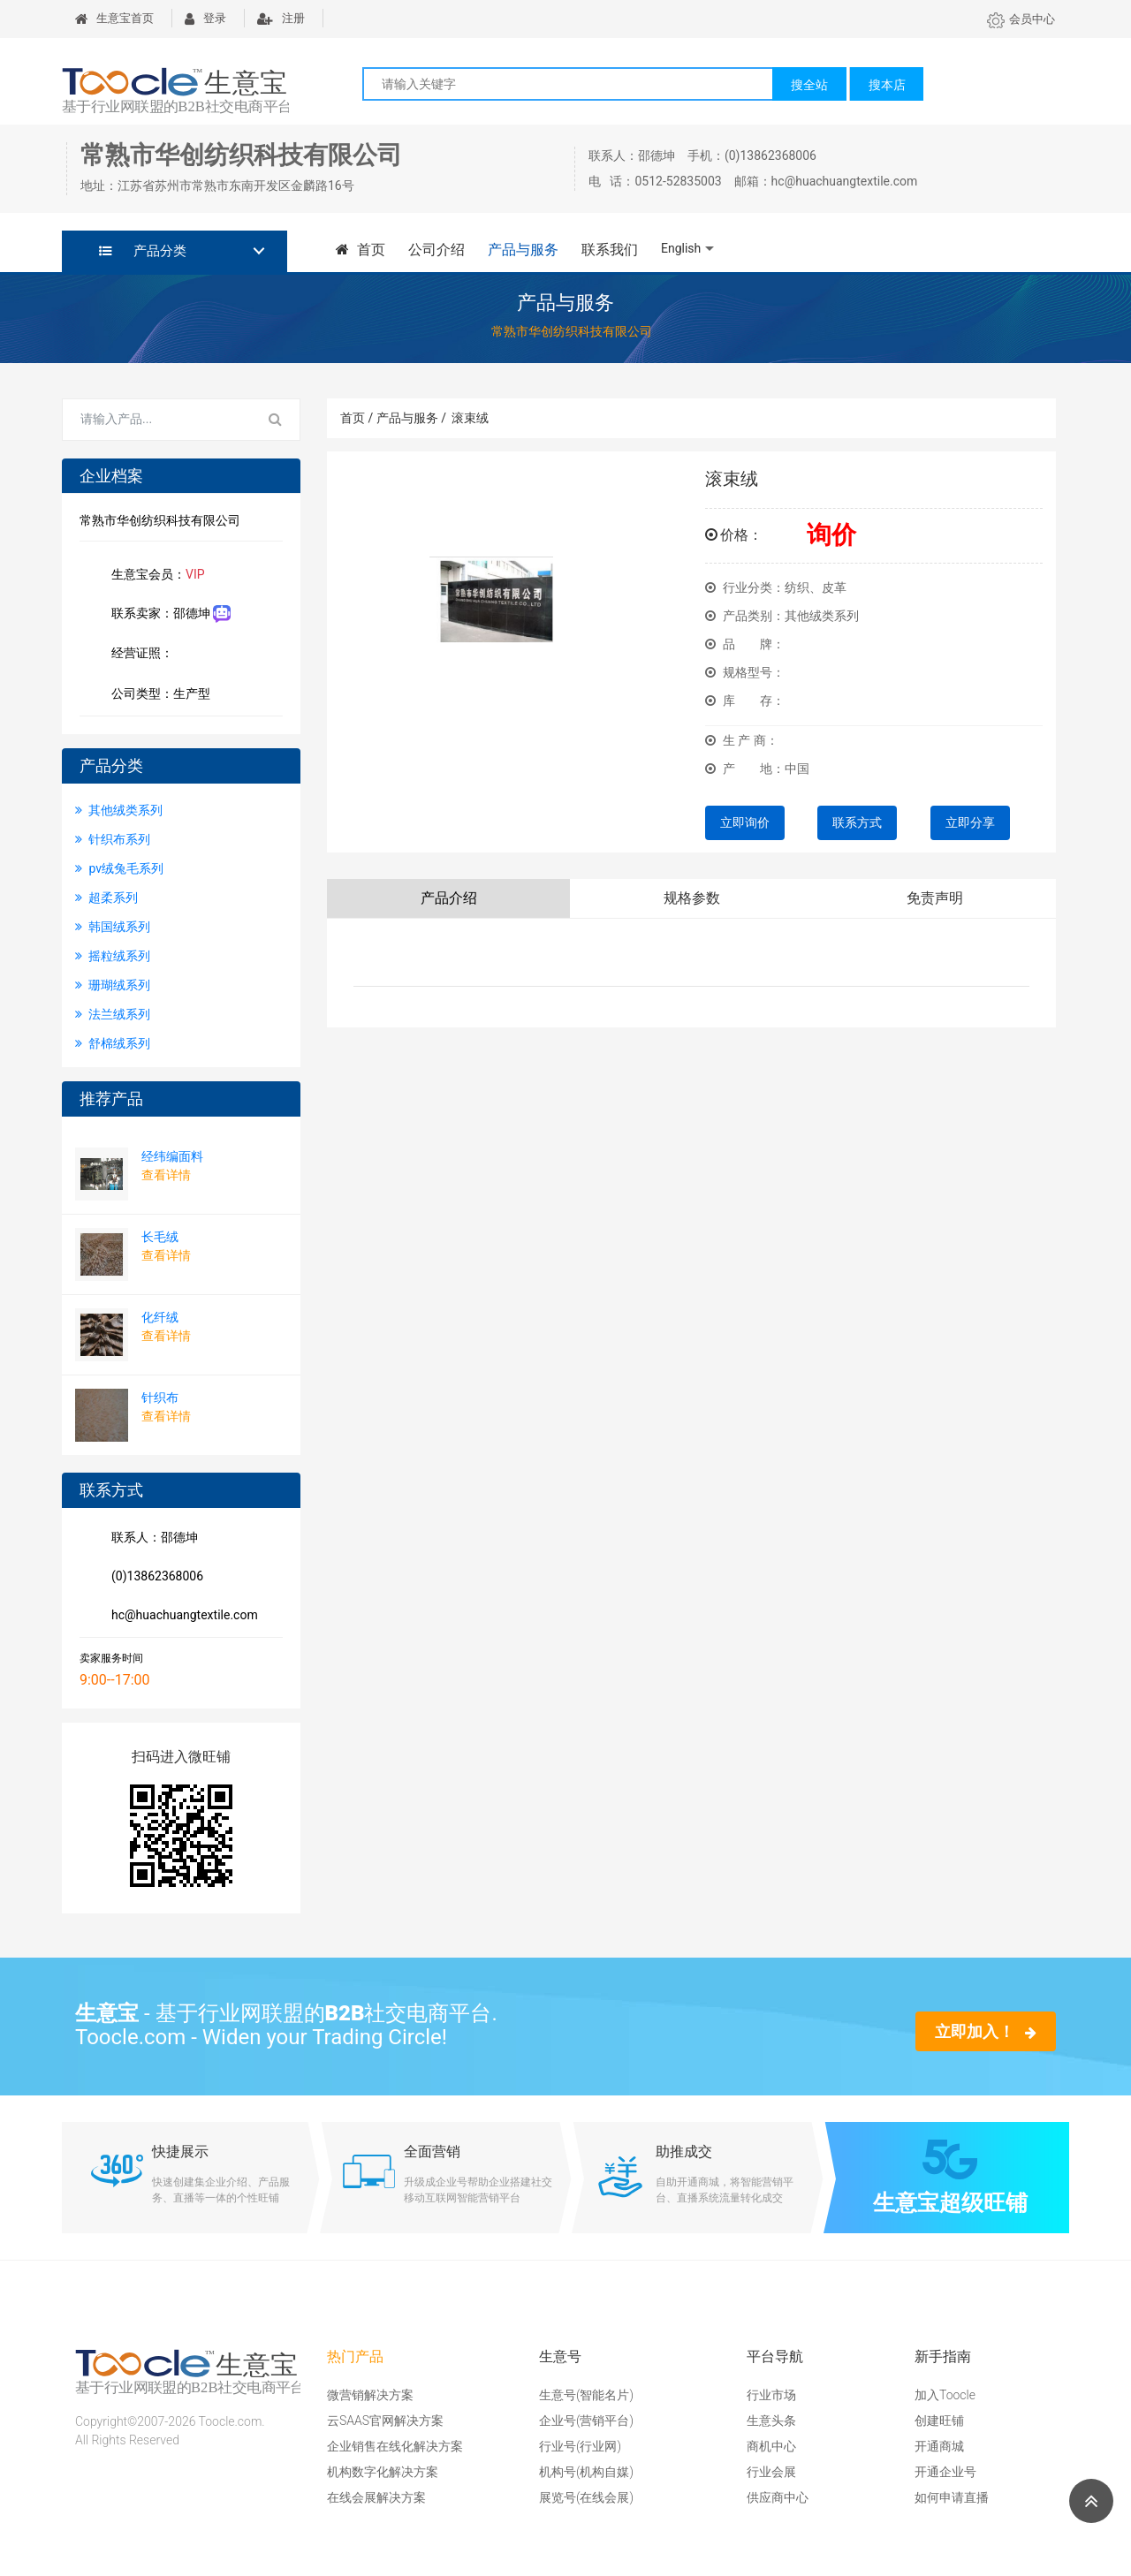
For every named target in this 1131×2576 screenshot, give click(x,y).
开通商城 (939, 2446)
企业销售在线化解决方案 (395, 2446)
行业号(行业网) (580, 2446)
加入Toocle (945, 2395)
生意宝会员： (154, 576)
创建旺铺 (939, 2420)
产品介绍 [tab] (449, 898)
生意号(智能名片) (586, 2395)
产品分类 (142, 251)
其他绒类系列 (119, 810)
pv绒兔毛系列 (119, 868)
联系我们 (609, 249)
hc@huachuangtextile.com (181, 1616)
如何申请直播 (952, 2497)
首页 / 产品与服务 (393, 418)
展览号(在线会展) (586, 2497)
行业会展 (771, 2472)
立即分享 (970, 822)
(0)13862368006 (153, 1578)
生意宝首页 (114, 18)
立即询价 (745, 822)
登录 (205, 18)
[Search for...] (157, 419)
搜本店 (887, 85)
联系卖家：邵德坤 (167, 614)
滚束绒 (470, 418)
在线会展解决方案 (376, 2497)
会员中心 (1021, 19)
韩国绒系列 (112, 927)
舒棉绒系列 (112, 1043)
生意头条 (771, 2420)
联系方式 (857, 822)
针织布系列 (112, 839)
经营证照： (151, 654)
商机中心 (771, 2446)
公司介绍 (436, 249)
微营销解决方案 (370, 2395)
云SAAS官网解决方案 (385, 2420)
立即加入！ (985, 2031)
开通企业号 (945, 2472)
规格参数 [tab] (692, 898)
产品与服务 (523, 249)
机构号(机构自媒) (586, 2472)
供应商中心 (777, 2497)
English (681, 248)
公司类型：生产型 (157, 695)
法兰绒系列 (112, 1014)
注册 (281, 18)
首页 (360, 249)
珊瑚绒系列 (112, 985)
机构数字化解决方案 (382, 2472)
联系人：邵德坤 (151, 1539)
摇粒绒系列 (112, 956)
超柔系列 (106, 897)
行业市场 (771, 2395)
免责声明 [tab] (935, 898)
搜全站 (809, 85)
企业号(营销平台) (586, 2420)
